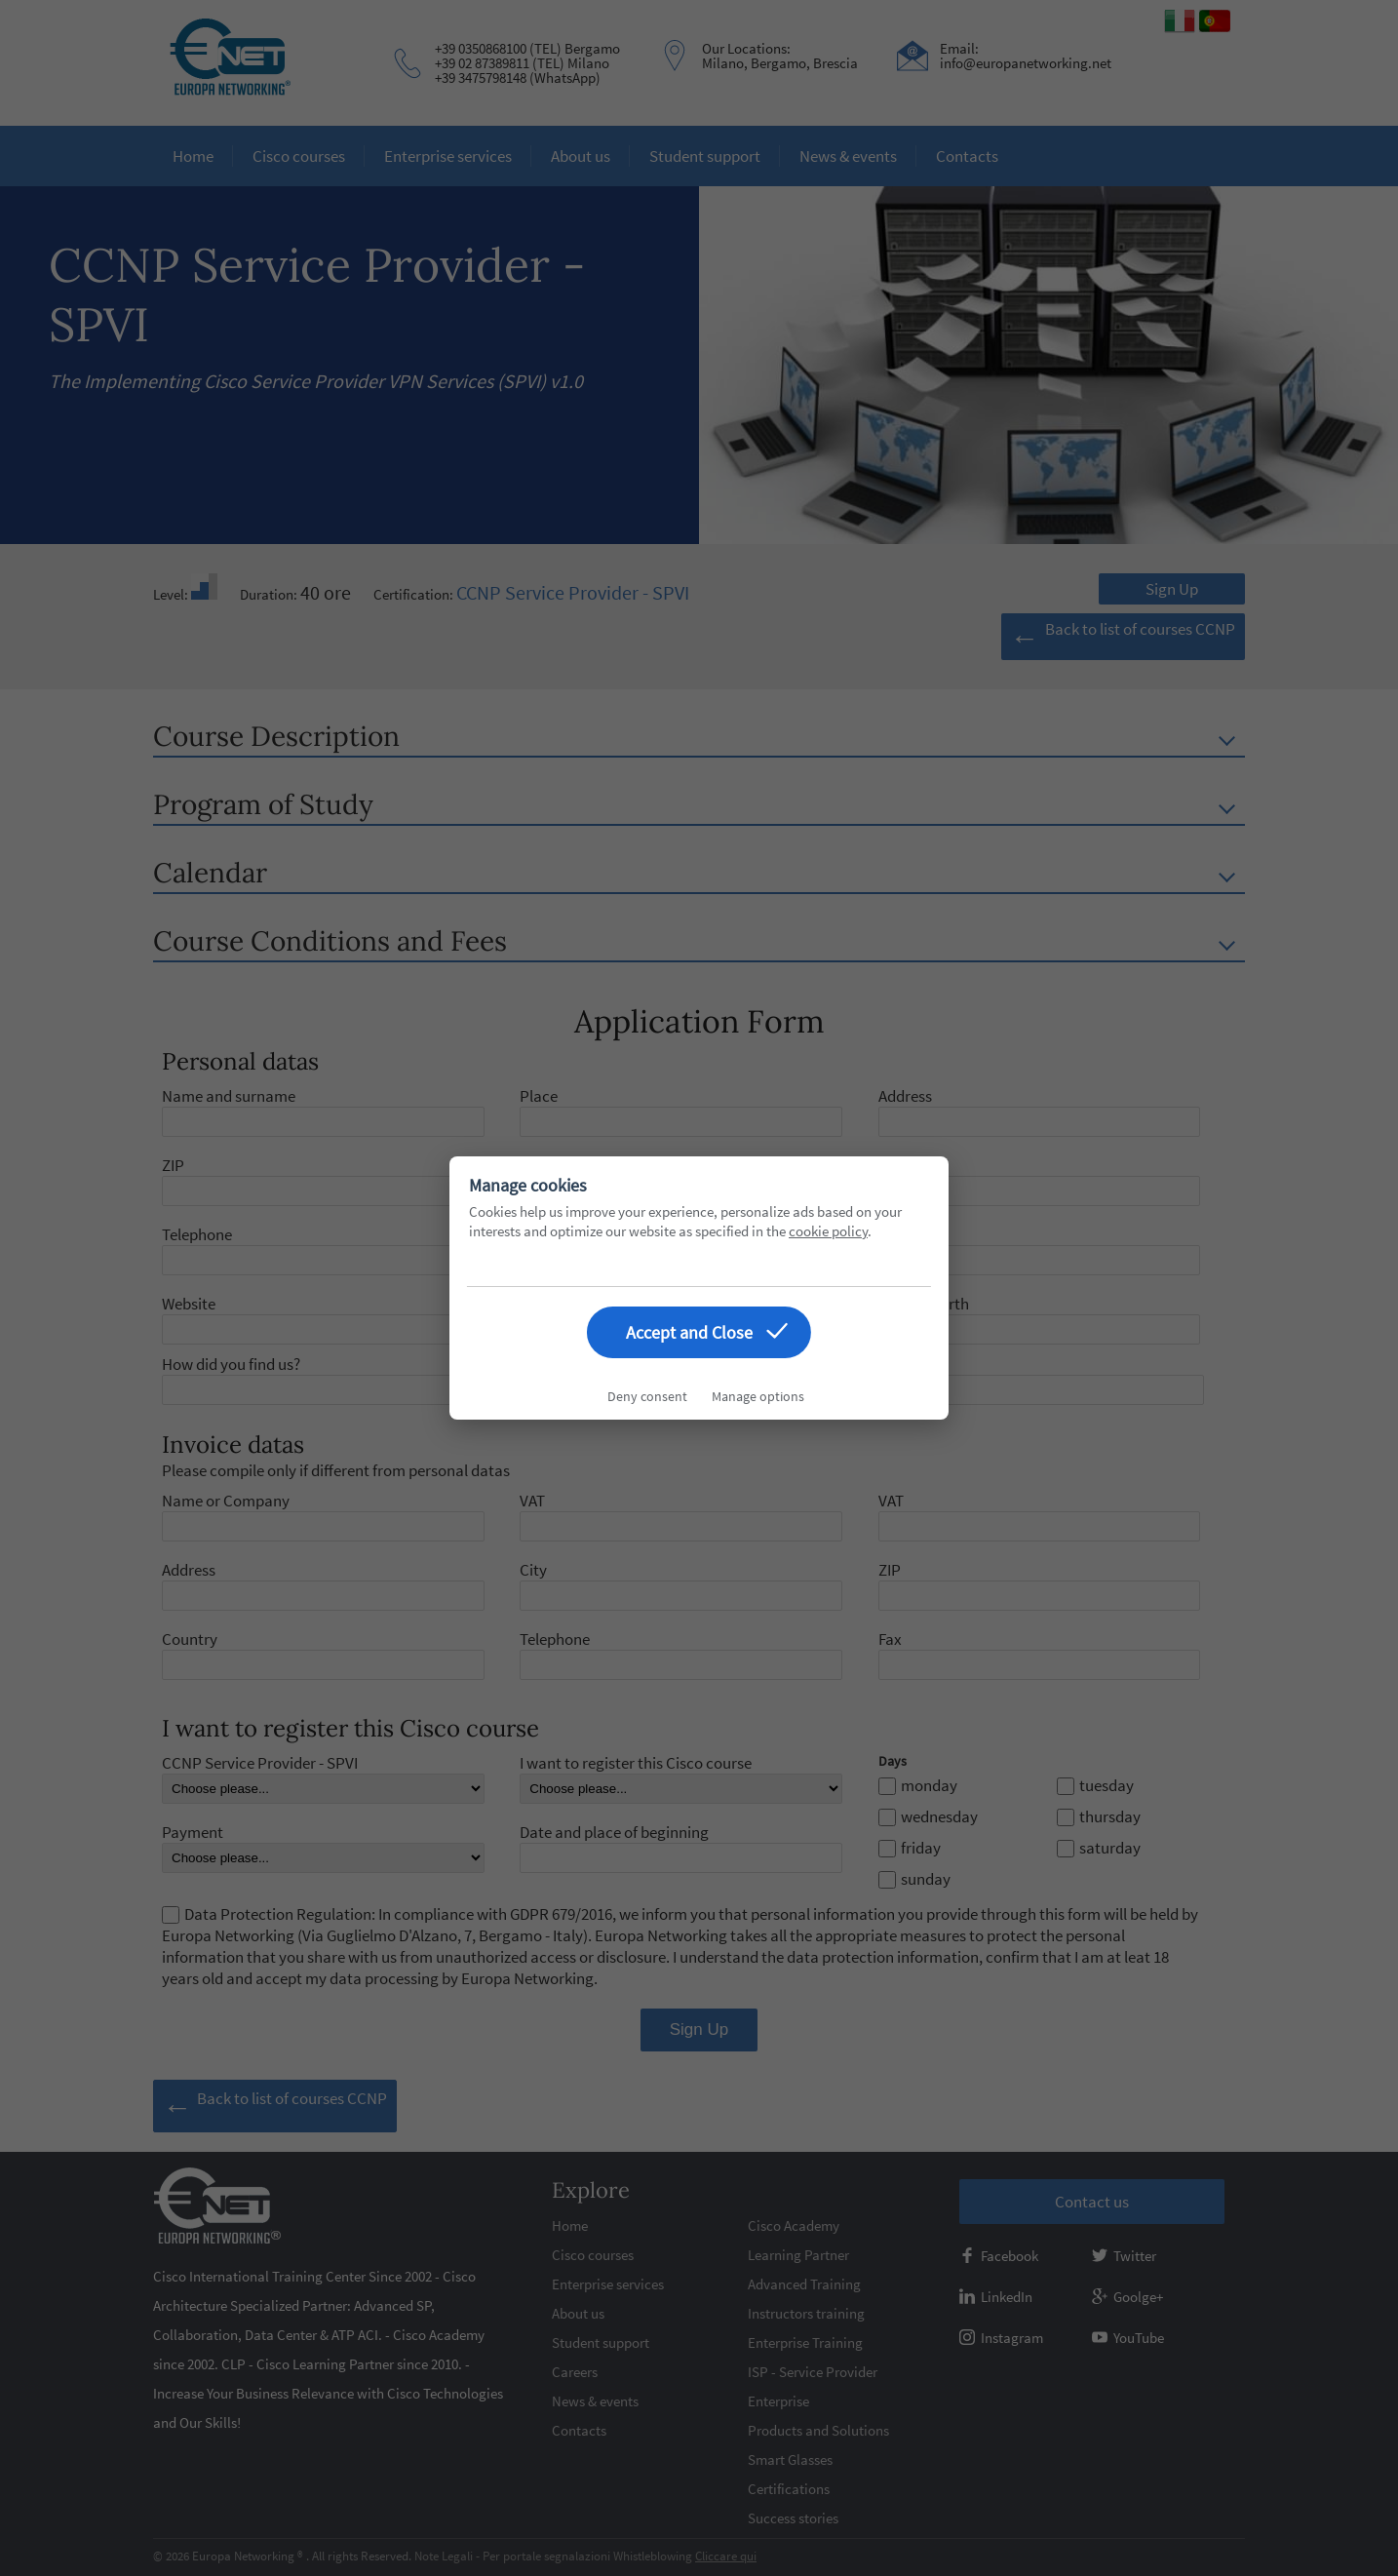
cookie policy (828, 1231)
